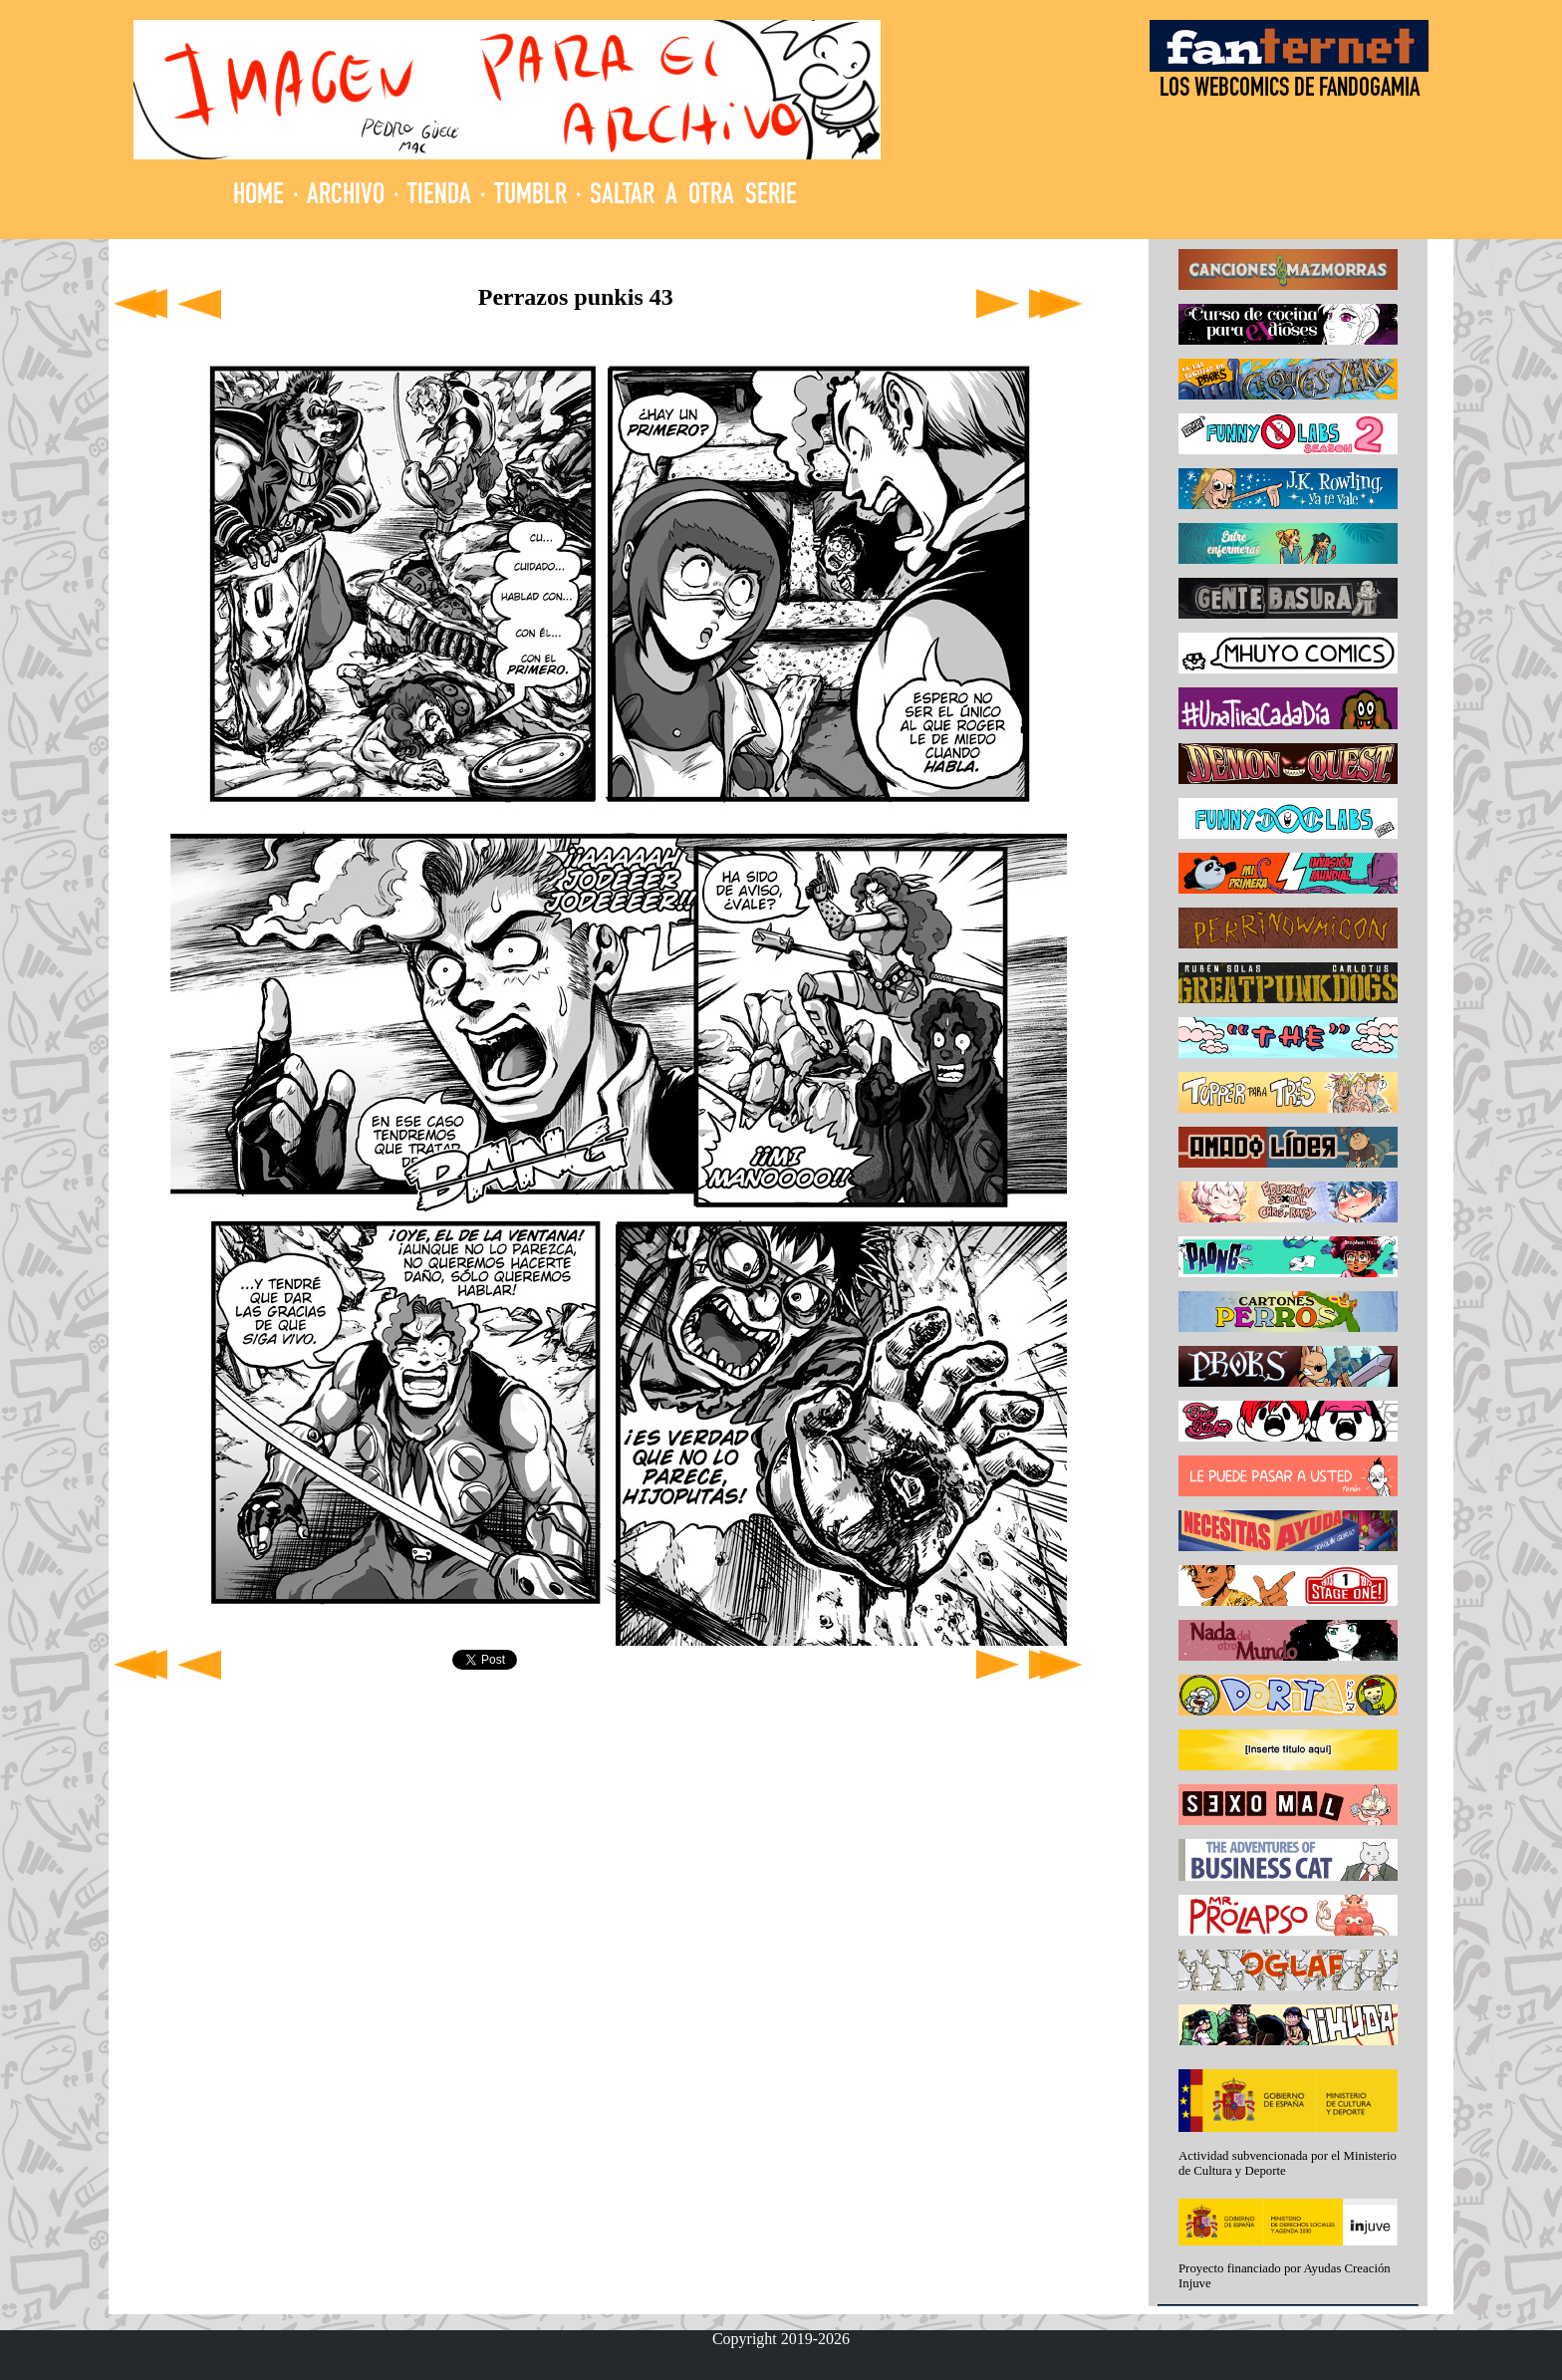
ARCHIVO (346, 196)
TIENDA (439, 196)
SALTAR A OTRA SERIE (693, 196)
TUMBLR (530, 196)
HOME (258, 196)
